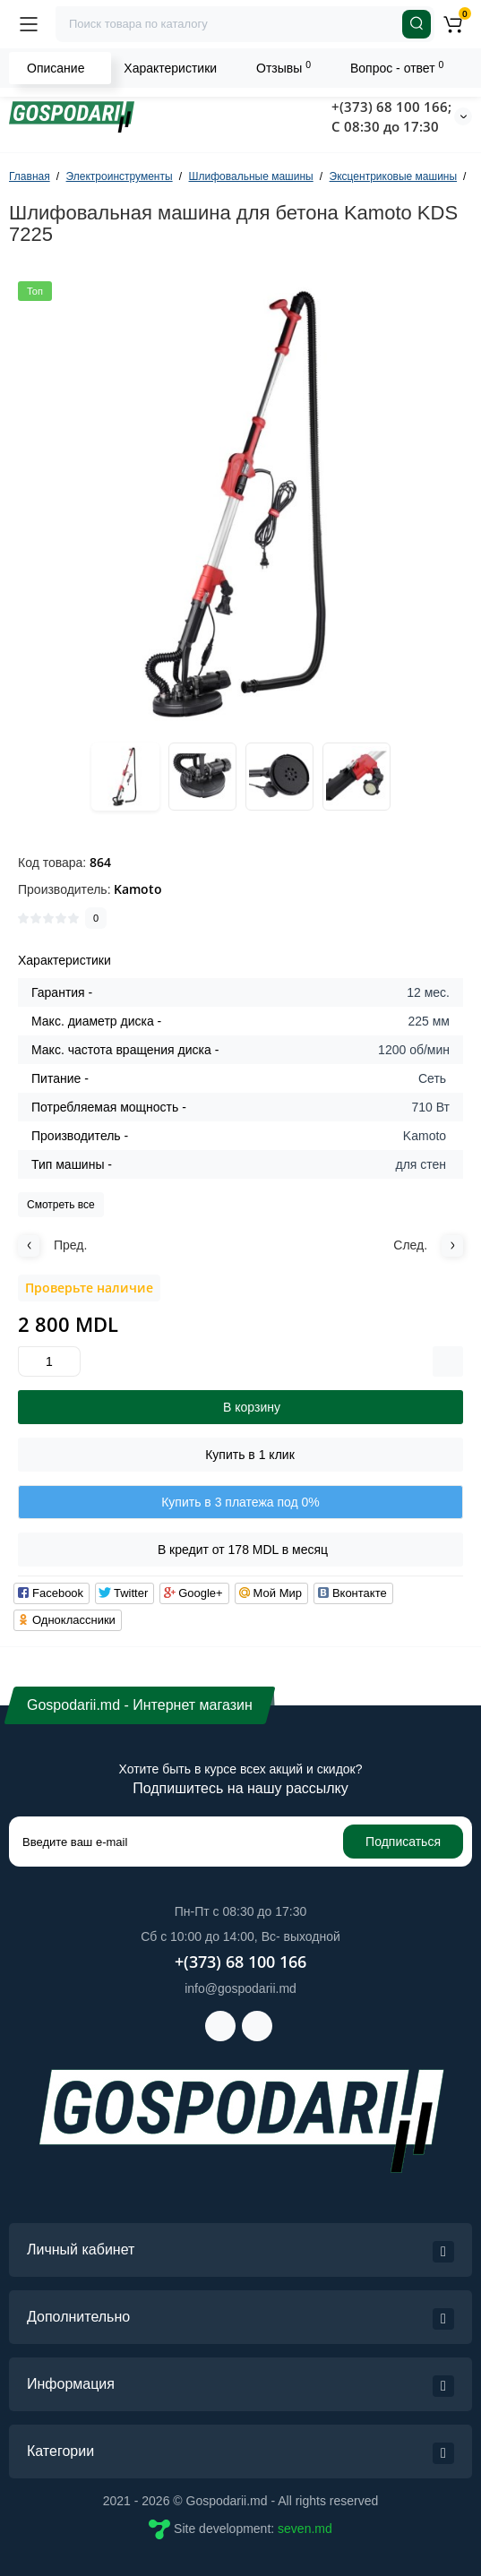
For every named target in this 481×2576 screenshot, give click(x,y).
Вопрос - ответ (396, 67)
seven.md (305, 2528)
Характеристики (170, 68)
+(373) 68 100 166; (391, 107)
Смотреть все (61, 1204)
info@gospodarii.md (240, 1988)
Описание (55, 68)
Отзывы (283, 67)
